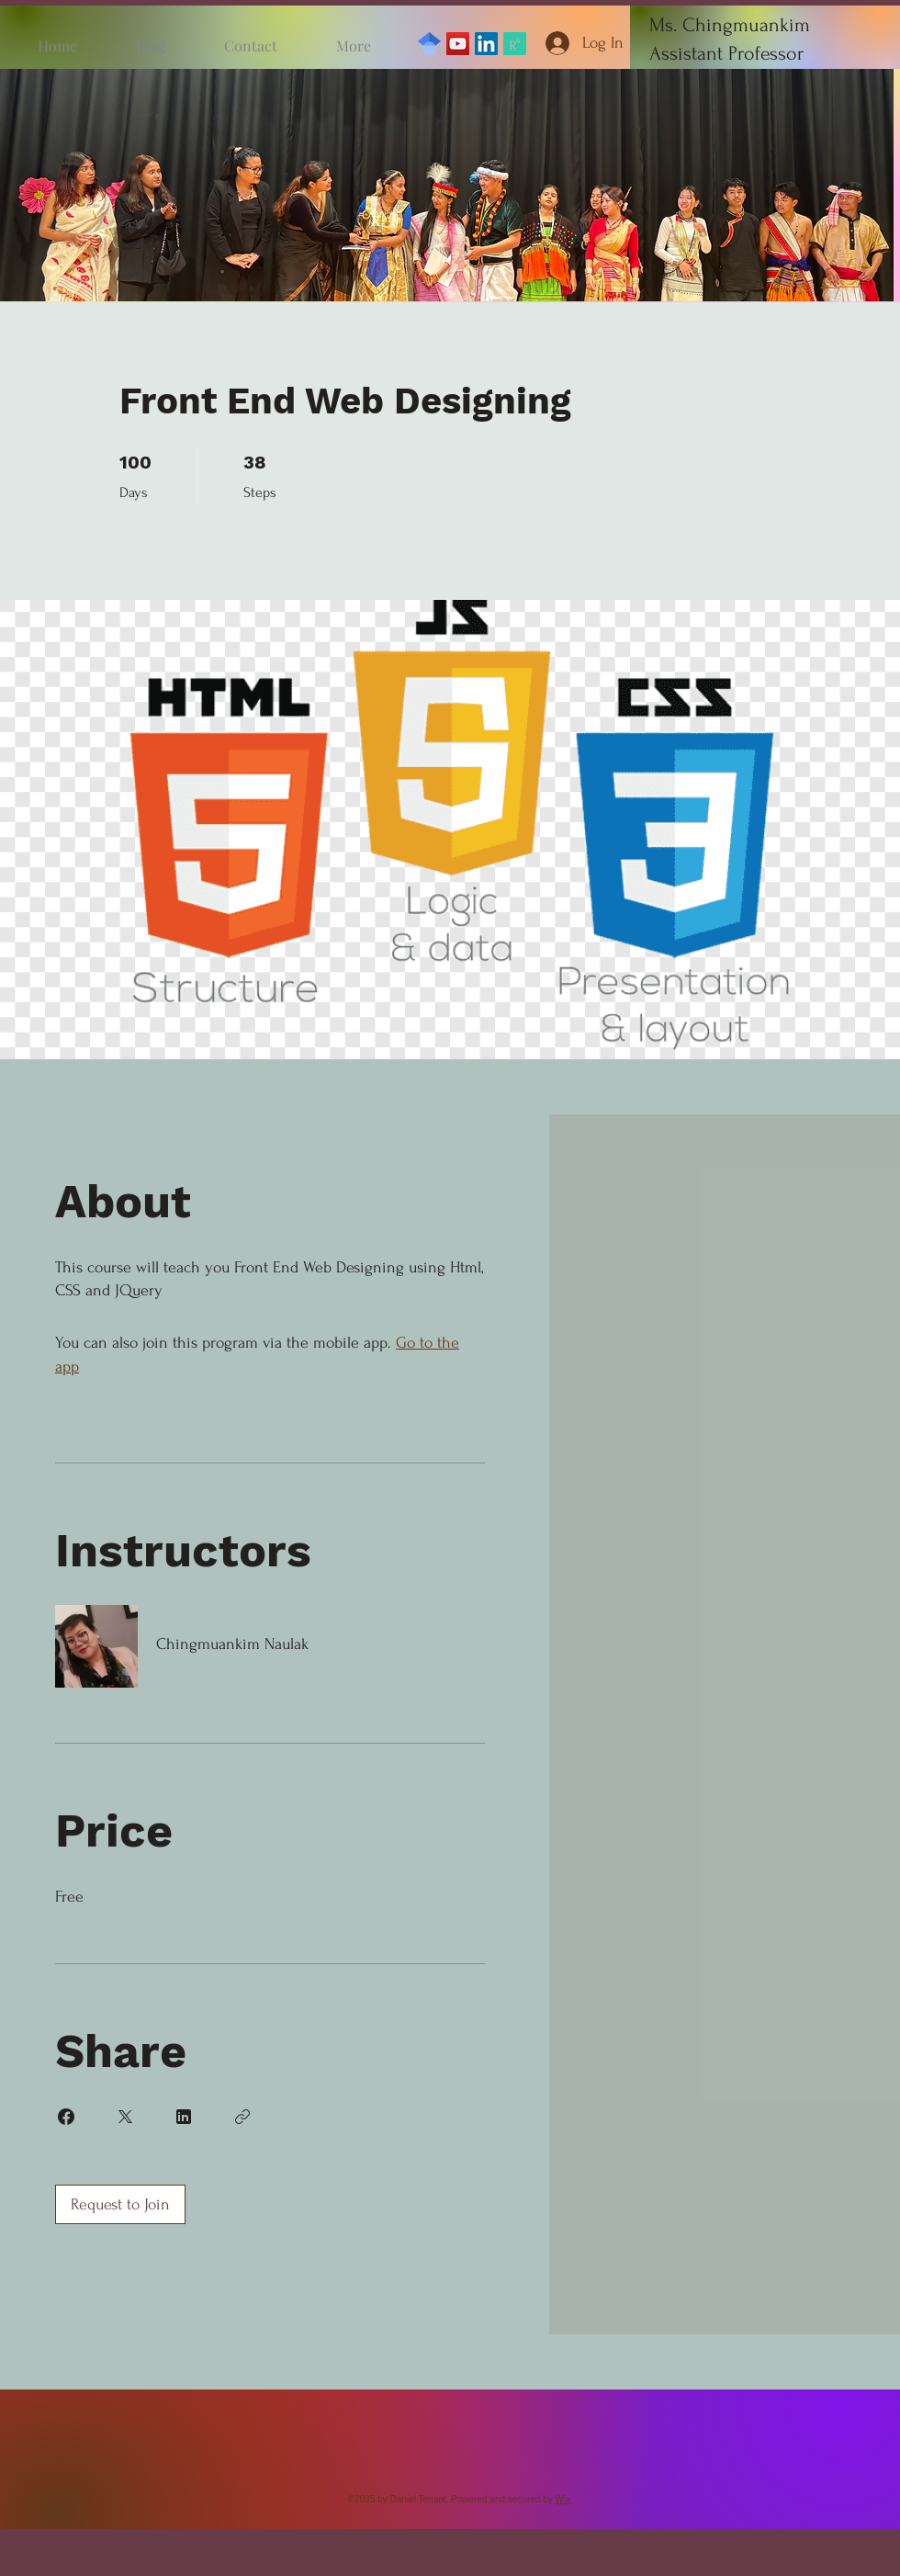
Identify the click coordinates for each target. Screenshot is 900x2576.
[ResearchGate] (514, 43)
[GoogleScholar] (429, 43)
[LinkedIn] (486, 43)
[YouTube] (457, 43)
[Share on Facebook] (66, 2117)
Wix (563, 2499)
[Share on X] (125, 2117)
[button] (447, 185)
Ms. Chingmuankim (729, 25)
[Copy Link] (242, 2117)
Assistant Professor (726, 53)
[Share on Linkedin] (184, 2117)
